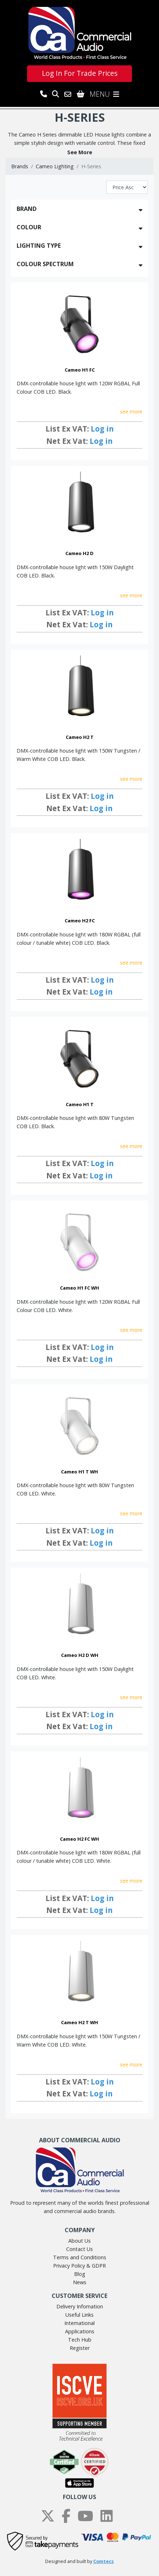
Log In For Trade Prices (79, 73)
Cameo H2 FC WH (79, 1839)
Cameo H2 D (79, 553)
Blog (79, 2273)
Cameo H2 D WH (79, 1655)
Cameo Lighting (55, 166)
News (79, 2282)
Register (80, 2348)
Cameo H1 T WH (79, 1471)
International (79, 2323)
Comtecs (103, 2561)
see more (131, 411)
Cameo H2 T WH (79, 2022)
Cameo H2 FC (80, 920)
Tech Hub (79, 2339)
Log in (102, 429)
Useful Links (79, 2314)
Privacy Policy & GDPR (79, 2265)
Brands (19, 166)
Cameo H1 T (80, 1104)
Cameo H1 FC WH (79, 1288)
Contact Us (79, 2249)
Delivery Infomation (79, 2306)
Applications (79, 2331)
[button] (79, 152)
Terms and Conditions (79, 2257)
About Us (79, 2240)
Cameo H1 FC (80, 370)
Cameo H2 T (80, 737)
